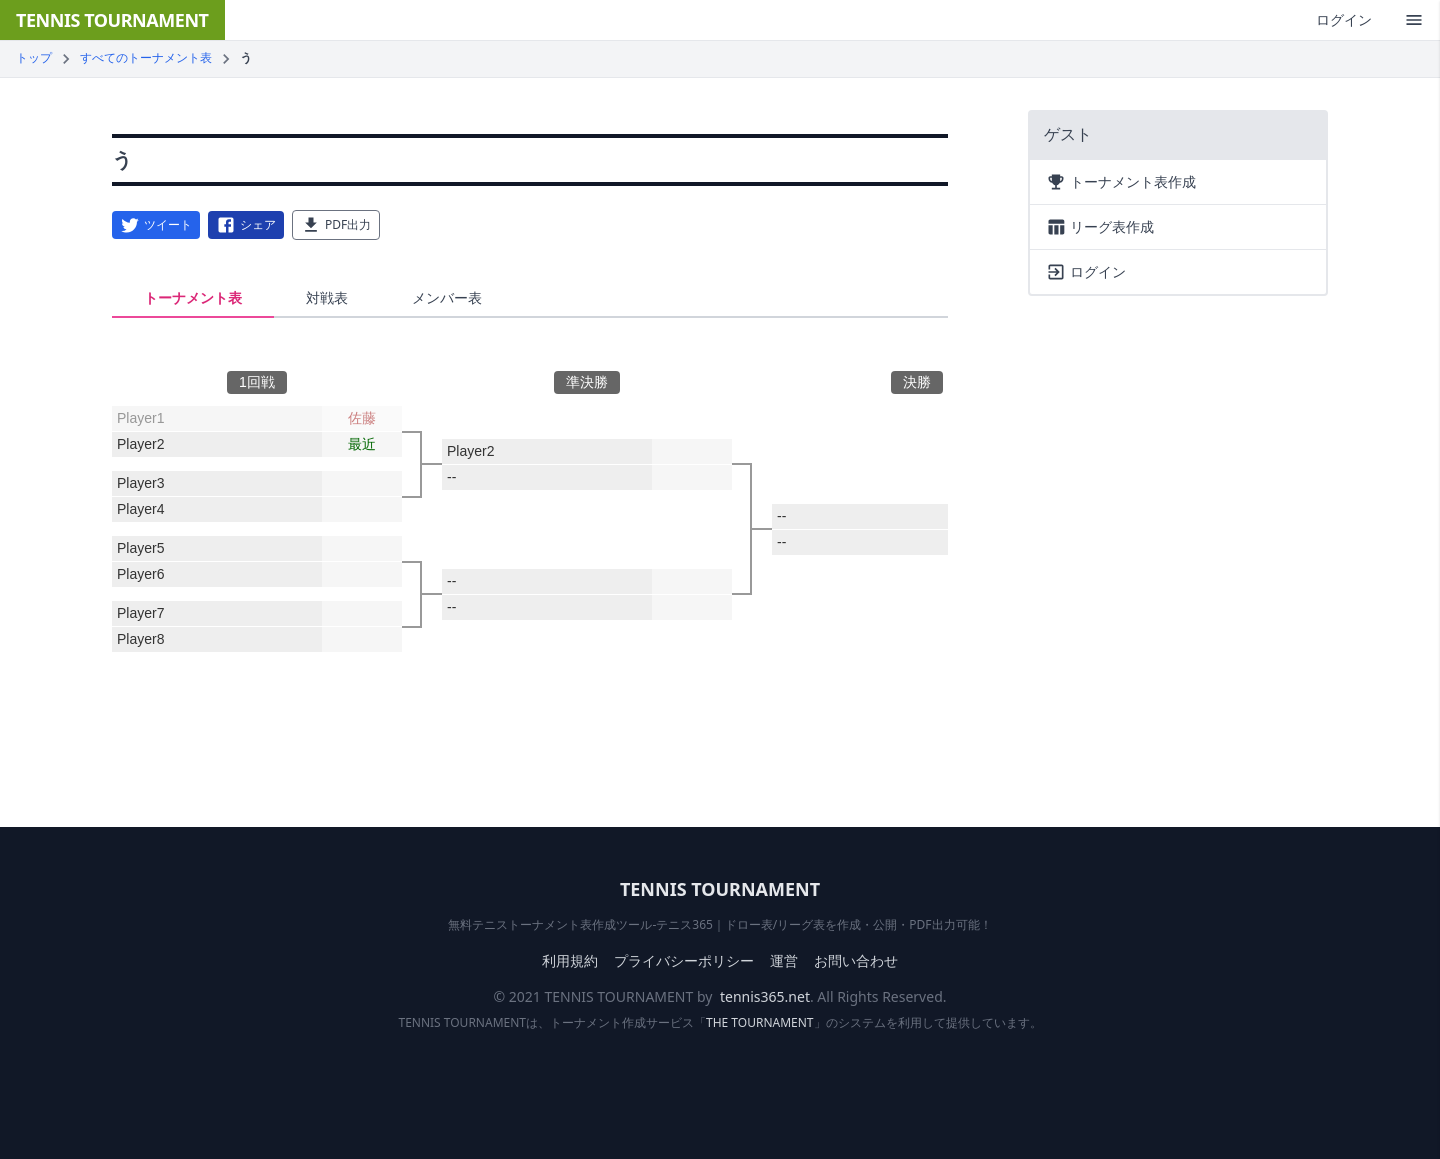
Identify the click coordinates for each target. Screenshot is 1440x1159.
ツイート (156, 225)
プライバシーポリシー (684, 960)
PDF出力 (336, 225)
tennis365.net (765, 996)
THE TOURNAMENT (760, 1022)
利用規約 (570, 960)
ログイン (1344, 19)
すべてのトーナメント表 (146, 57)
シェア (246, 225)
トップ (34, 57)
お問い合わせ (856, 960)
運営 (784, 960)
